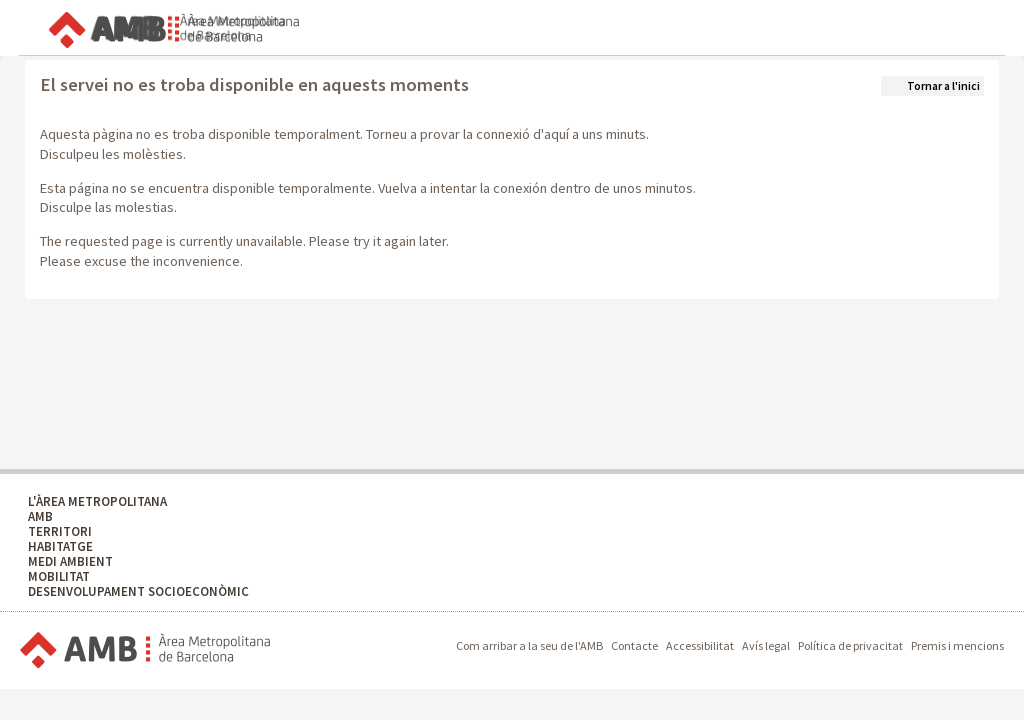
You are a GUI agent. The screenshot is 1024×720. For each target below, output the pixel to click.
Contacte (634, 645)
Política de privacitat (850, 645)
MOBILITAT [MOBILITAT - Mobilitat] (59, 576)
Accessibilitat (700, 645)
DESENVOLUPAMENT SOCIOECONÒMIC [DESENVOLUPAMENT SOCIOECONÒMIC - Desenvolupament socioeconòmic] (138, 591)
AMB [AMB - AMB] (40, 516)
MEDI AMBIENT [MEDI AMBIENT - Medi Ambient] (70, 561)
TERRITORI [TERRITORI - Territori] (60, 531)
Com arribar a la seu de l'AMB (529, 645)
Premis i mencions (957, 645)
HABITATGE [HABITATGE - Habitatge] (60, 546)
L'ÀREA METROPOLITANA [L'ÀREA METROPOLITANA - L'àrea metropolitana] (97, 501)
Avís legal (766, 645)
